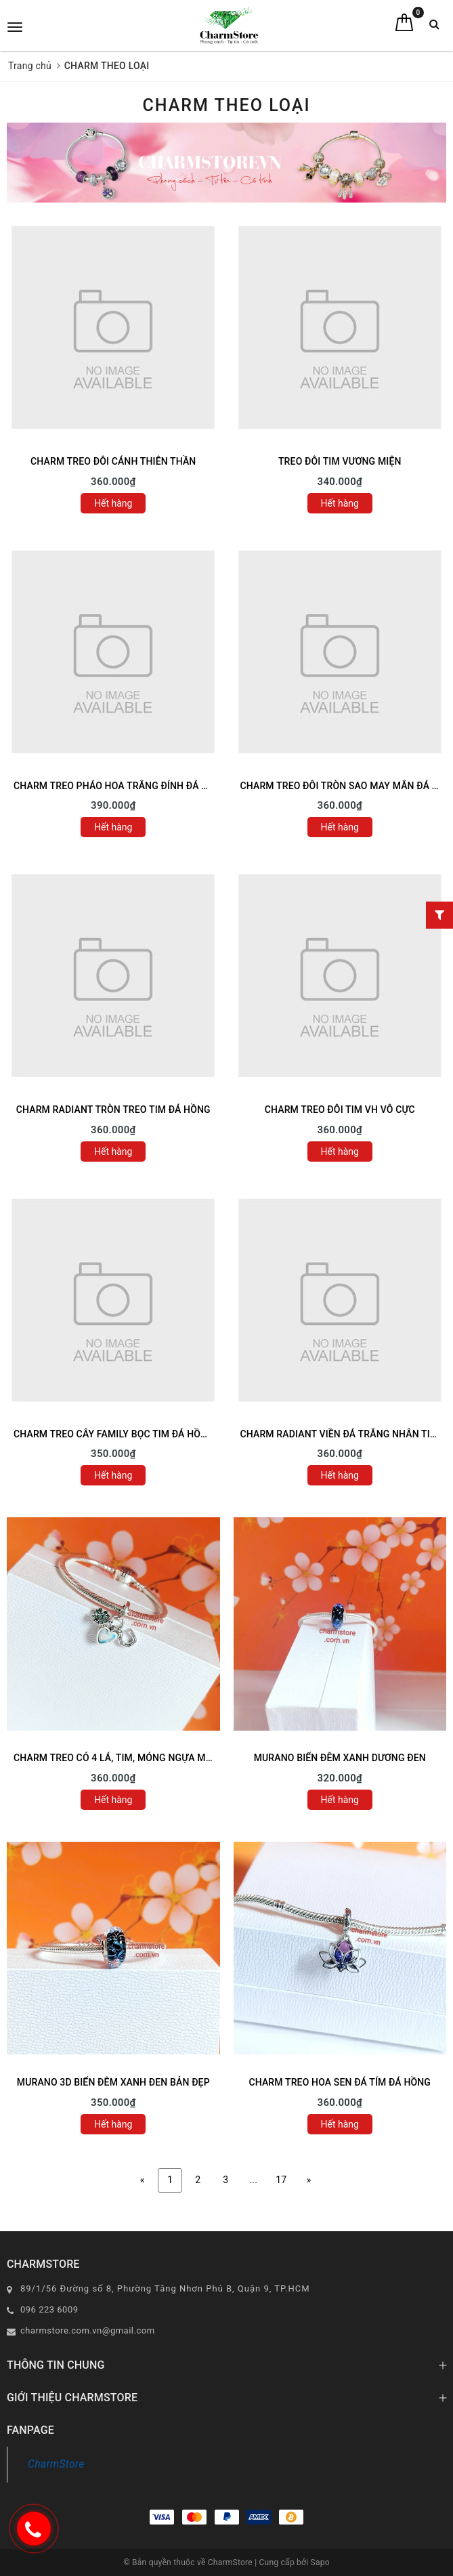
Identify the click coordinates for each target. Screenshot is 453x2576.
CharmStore (56, 2463)
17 (281, 2179)
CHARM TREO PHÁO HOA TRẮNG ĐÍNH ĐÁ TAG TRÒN (130, 785)
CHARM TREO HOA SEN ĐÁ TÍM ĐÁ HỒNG (340, 2082)
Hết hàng (113, 503)
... (253, 2179)
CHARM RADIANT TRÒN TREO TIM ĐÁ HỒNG (113, 1109)
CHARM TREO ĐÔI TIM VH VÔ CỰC (340, 1109)
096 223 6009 (49, 2309)
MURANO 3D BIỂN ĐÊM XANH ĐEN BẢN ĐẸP (113, 2082)
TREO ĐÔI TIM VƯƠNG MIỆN (340, 461)
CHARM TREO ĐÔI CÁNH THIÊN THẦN (113, 461)
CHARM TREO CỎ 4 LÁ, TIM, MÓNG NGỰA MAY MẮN (128, 1757)
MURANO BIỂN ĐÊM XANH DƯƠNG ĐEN (340, 1757)
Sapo (320, 2562)
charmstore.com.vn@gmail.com (87, 2330)
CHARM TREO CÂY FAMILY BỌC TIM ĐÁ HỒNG (114, 1434)
